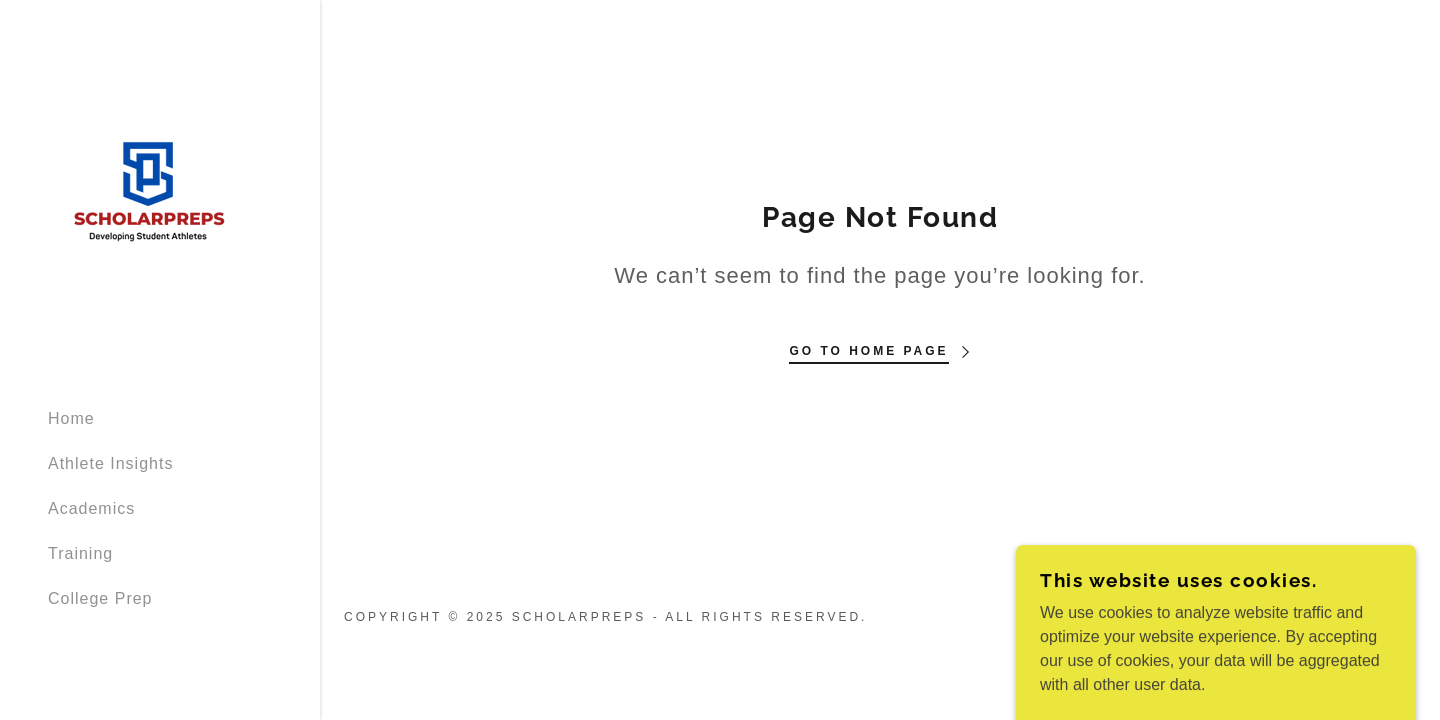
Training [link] (80, 553)
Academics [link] (91, 508)
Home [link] (71, 418)
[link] (148, 194)
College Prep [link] (100, 598)
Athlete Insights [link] (110, 463)
